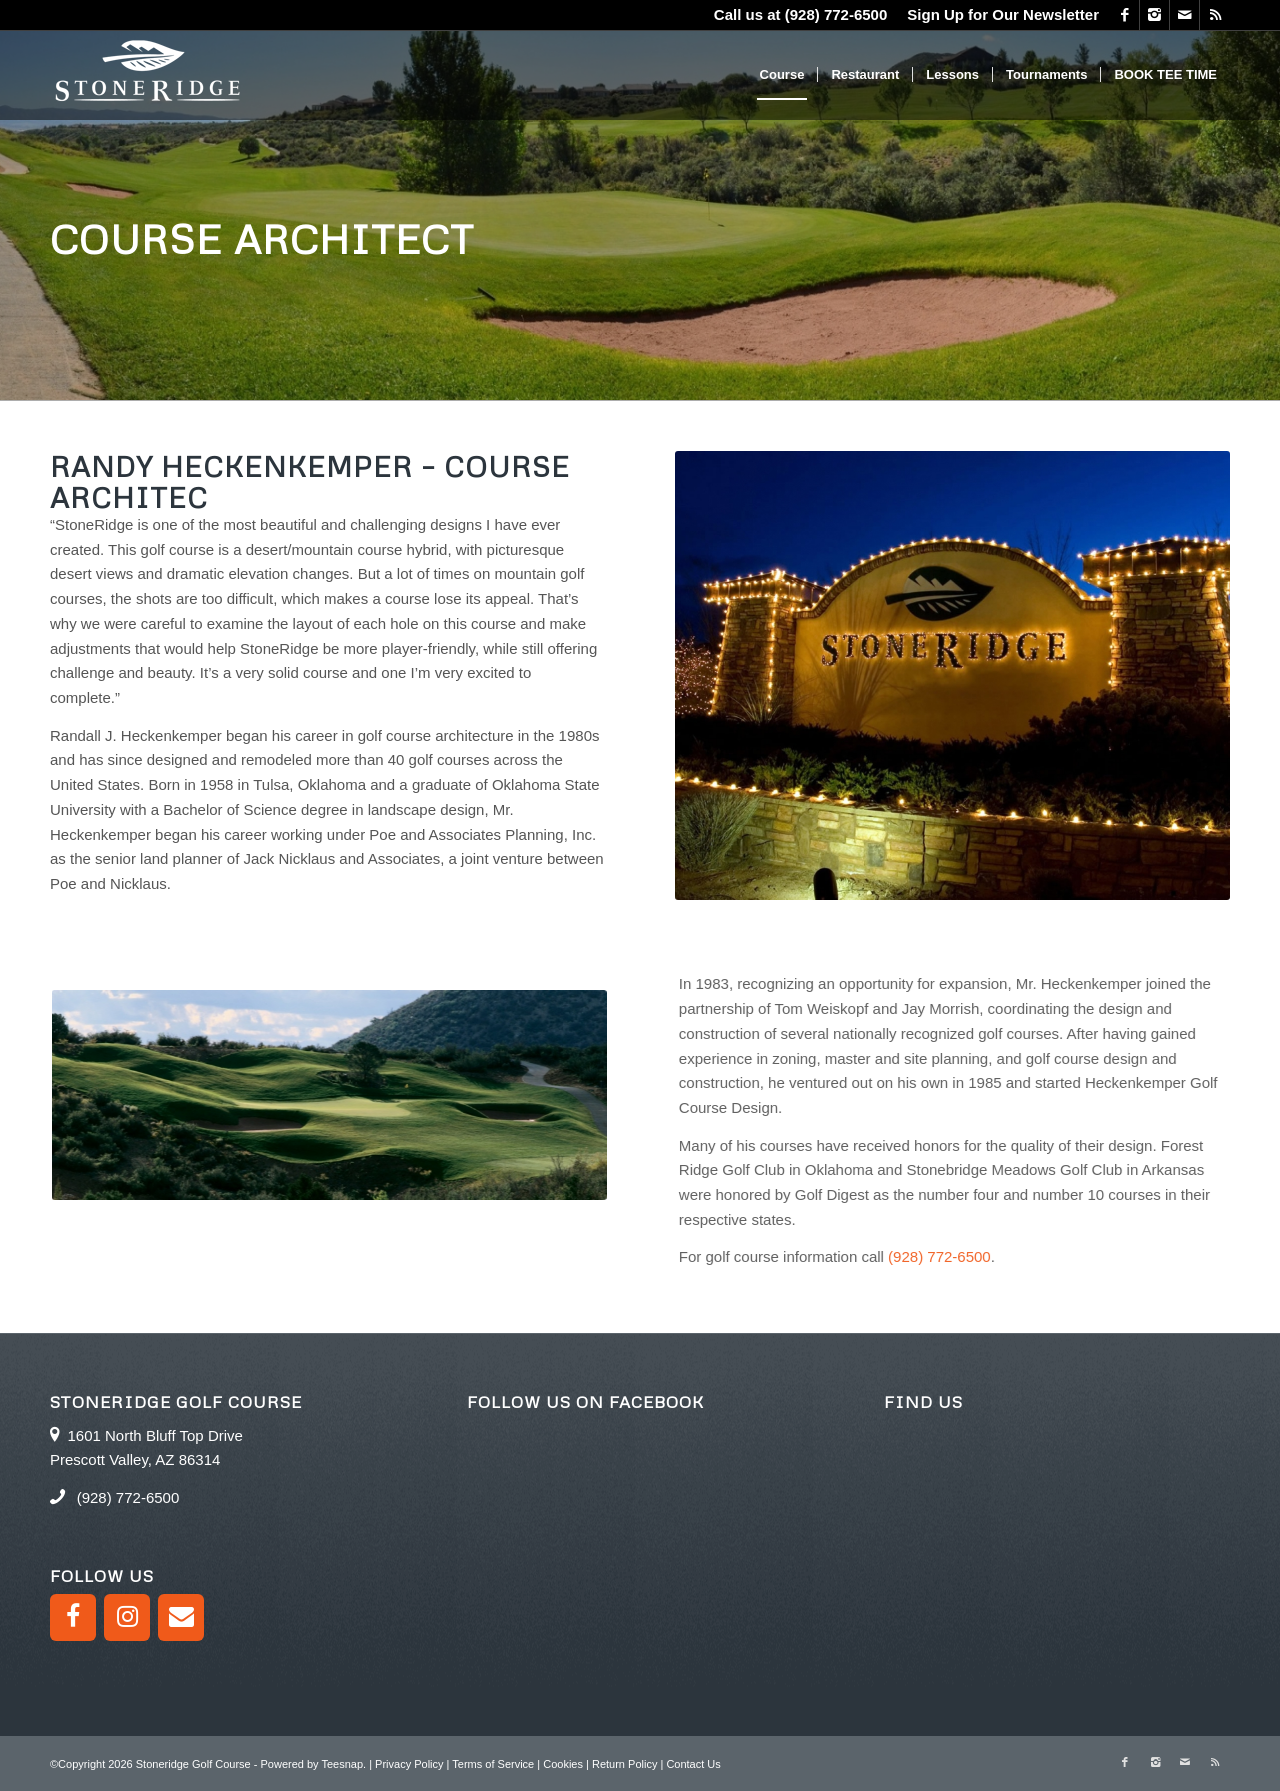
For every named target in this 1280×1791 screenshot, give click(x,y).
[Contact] (181, 1617)
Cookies (563, 1764)
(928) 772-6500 (836, 14)
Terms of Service (493, 1764)
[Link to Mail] (1184, 15)
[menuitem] (998, 15)
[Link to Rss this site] (1215, 15)
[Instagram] (127, 1617)
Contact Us (693, 1764)
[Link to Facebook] (1124, 15)
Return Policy (624, 1764)
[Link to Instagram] (1154, 15)
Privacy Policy (409, 1764)
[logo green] (149, 75)
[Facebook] (73, 1617)
